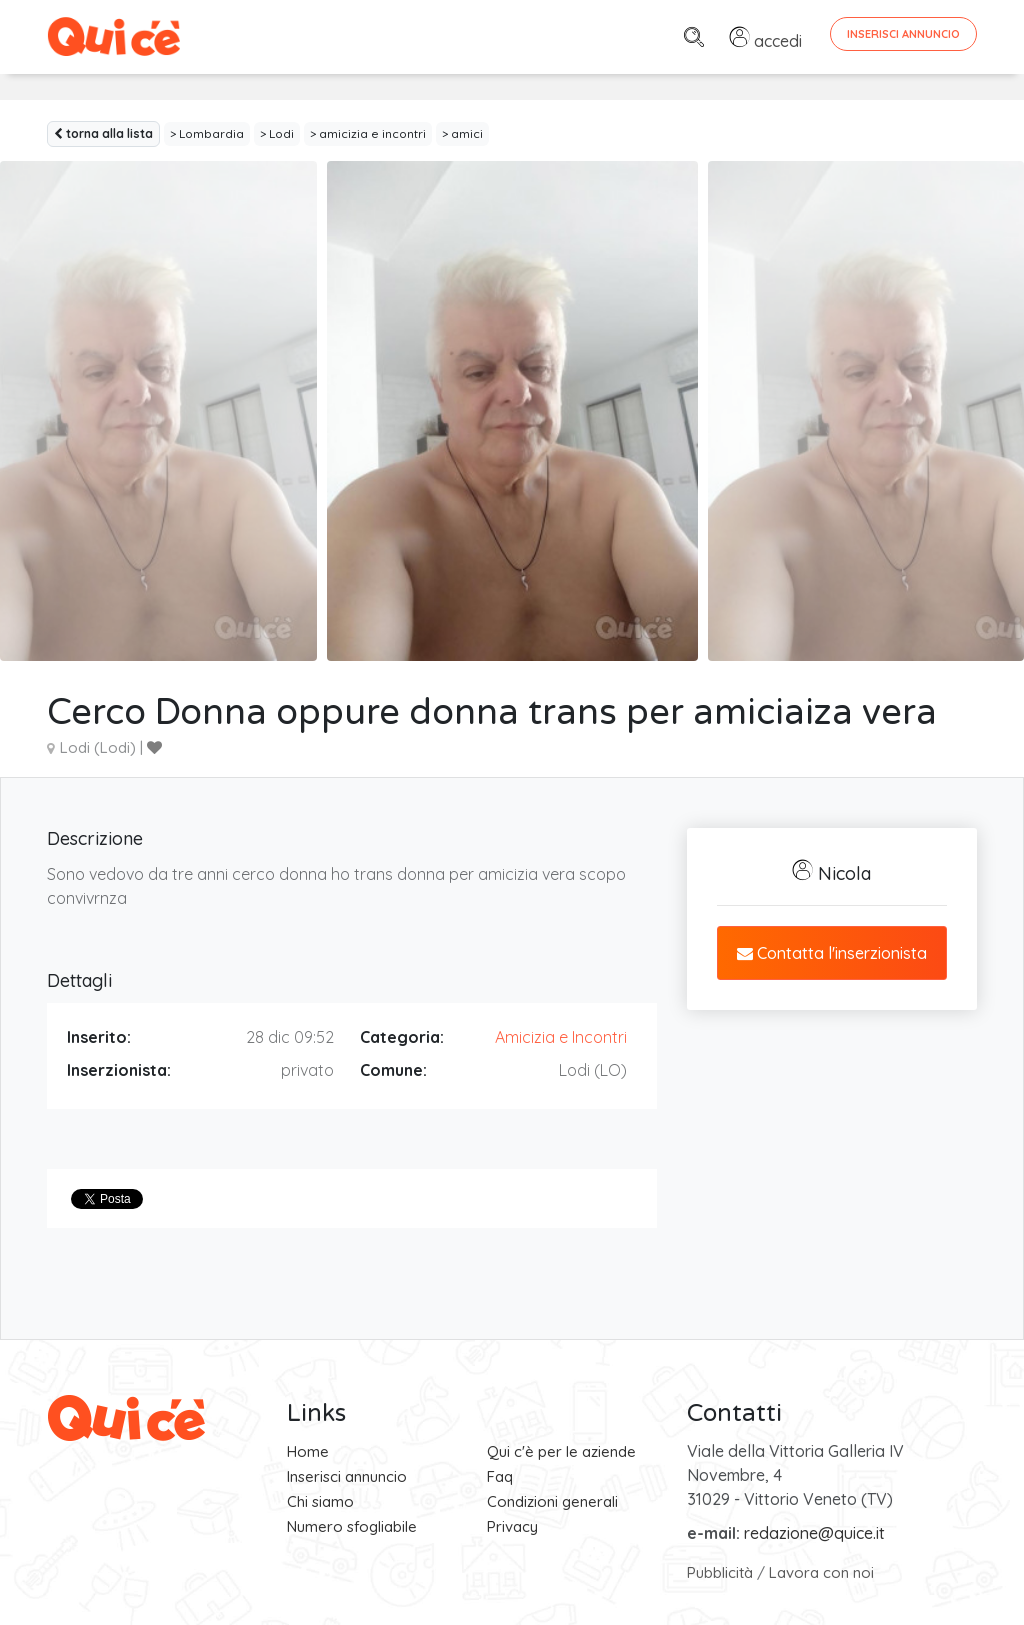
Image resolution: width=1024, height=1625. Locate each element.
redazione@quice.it (814, 1533)
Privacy (512, 1526)
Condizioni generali (552, 1501)
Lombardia (211, 133)
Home (308, 1451)
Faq (500, 1476)
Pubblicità (720, 1572)
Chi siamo (320, 1501)
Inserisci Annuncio (903, 34)
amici (467, 133)
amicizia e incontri (372, 133)
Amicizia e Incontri (561, 1037)
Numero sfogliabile (352, 1526)
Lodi (281, 133)
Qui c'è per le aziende (561, 1451)
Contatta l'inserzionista (832, 953)
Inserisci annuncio (347, 1476)
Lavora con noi (821, 1572)
